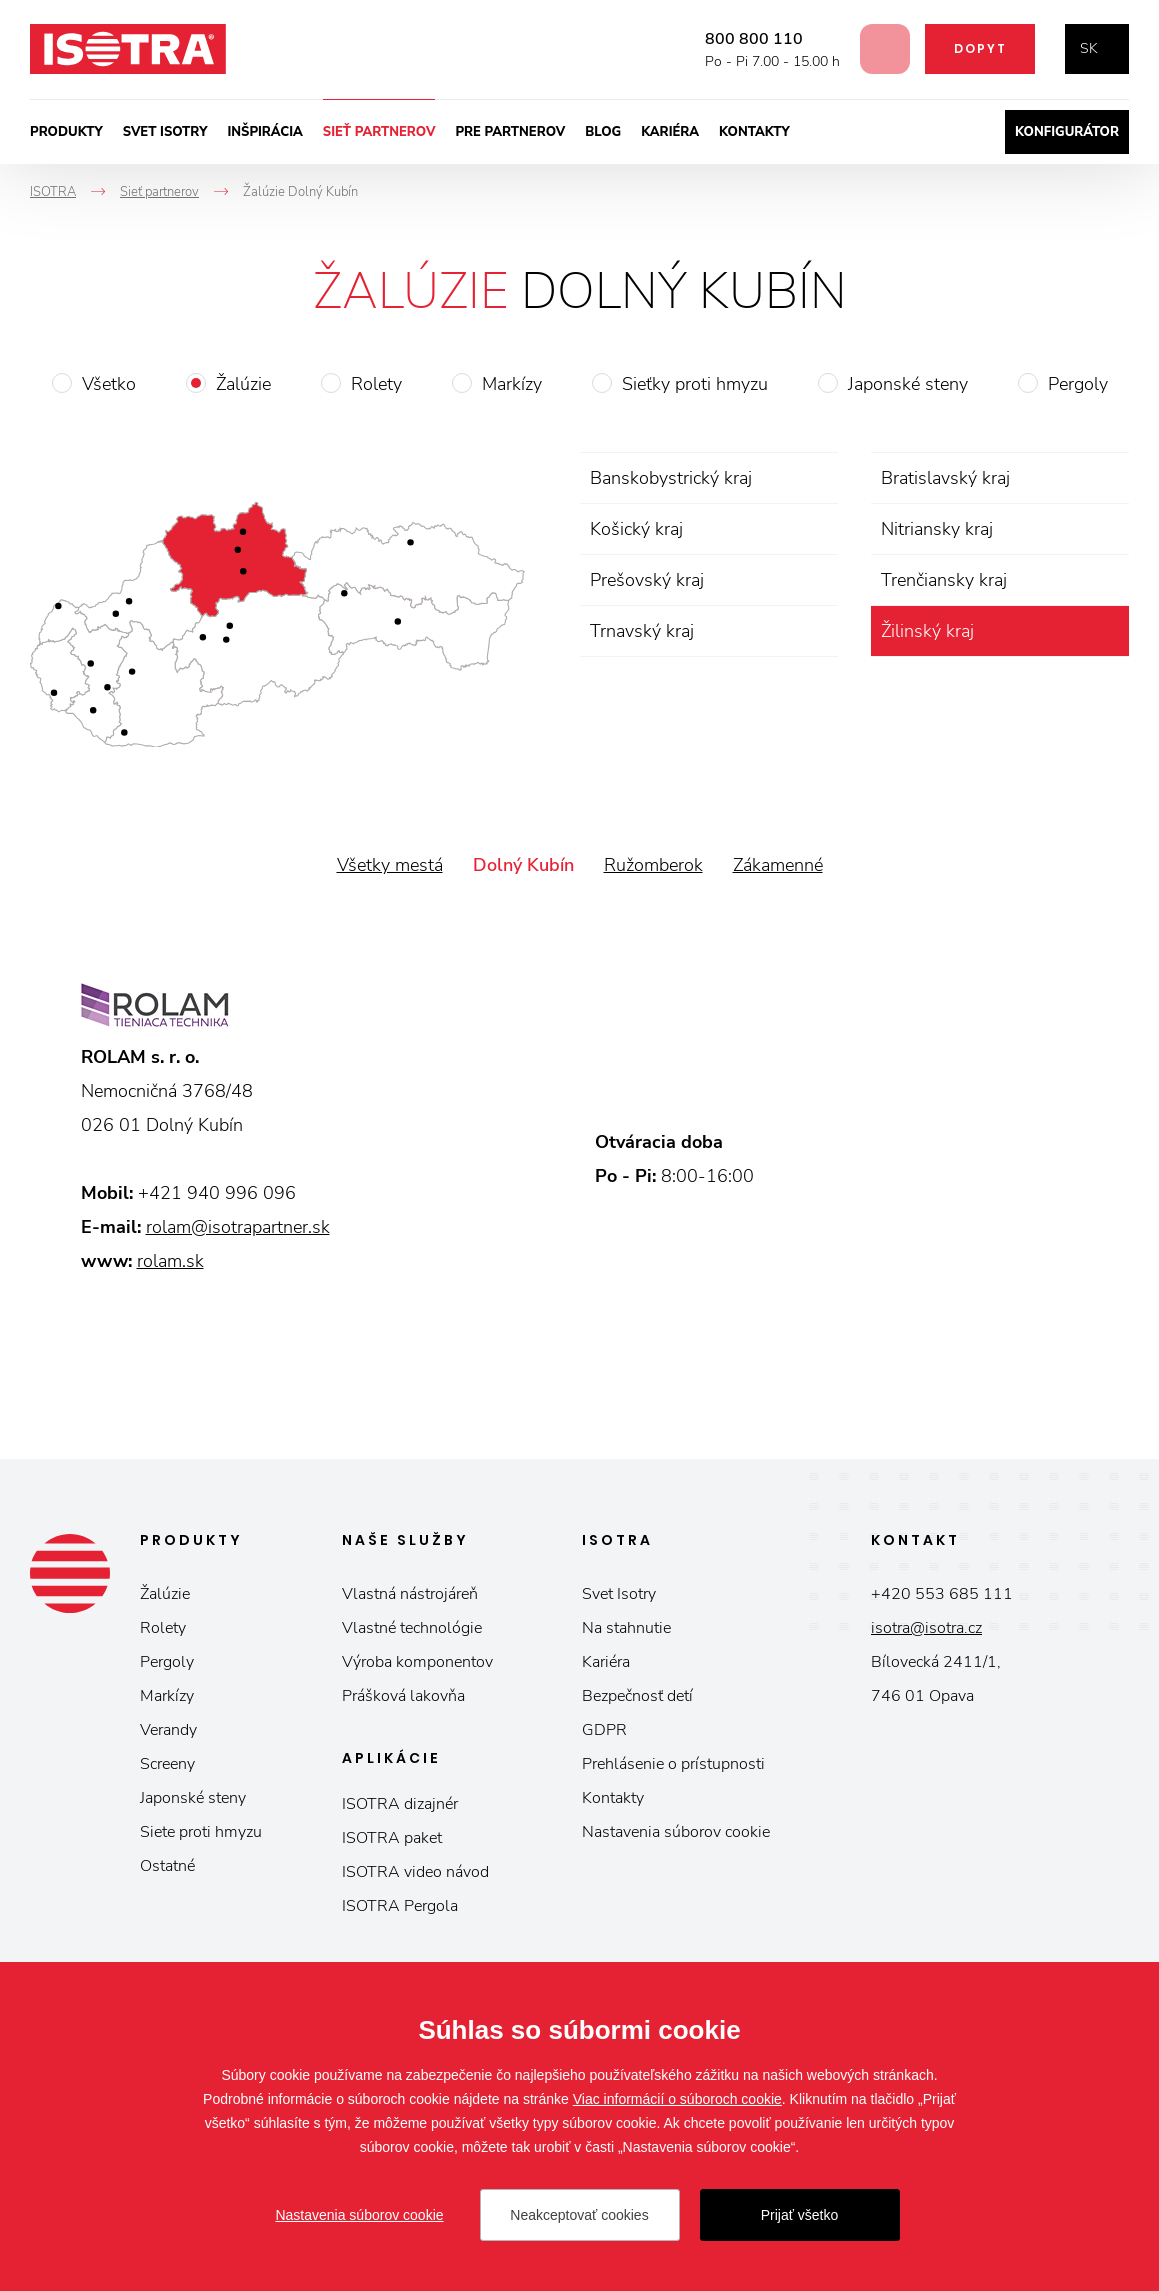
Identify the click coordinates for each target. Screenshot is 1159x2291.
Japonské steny (908, 384)
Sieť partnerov (379, 132)
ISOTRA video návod (415, 1872)
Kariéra (670, 132)
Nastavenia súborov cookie (676, 1832)
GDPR (604, 1730)
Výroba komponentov (417, 1662)
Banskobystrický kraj (671, 478)
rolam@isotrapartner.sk (238, 1227)
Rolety (376, 384)
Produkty (66, 132)
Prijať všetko (800, 2215)
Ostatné (167, 1866)
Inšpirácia (264, 132)
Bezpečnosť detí (637, 1696)
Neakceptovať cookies (579, 2215)
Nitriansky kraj (937, 529)
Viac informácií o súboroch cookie (677, 2099)
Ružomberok (653, 865)
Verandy (168, 1730)
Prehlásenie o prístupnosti (673, 1764)
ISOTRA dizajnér (400, 1804)
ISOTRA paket (392, 1838)
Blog (603, 132)
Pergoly (1078, 384)
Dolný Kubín (523, 865)
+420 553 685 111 (942, 1594)
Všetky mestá (390, 865)
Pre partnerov (510, 132)
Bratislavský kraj (945, 478)
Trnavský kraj (642, 631)
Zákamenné (778, 865)
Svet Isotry (619, 1594)
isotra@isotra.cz (926, 1628)
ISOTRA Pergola (400, 1906)
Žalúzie (243, 384)
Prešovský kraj (647, 580)
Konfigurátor (1067, 132)
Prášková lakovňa (403, 1696)
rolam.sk (170, 1261)
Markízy (512, 384)
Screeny (167, 1764)
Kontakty (754, 132)
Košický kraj (636, 529)
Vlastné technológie (412, 1628)
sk (1089, 48)
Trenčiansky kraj (944, 580)
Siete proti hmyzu (201, 1832)
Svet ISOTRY (165, 132)
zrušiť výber (1110, 631)
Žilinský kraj (927, 631)
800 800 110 (739, 39)
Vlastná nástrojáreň (410, 1594)
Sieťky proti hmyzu (695, 384)
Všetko (109, 384)
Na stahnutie (626, 1628)
